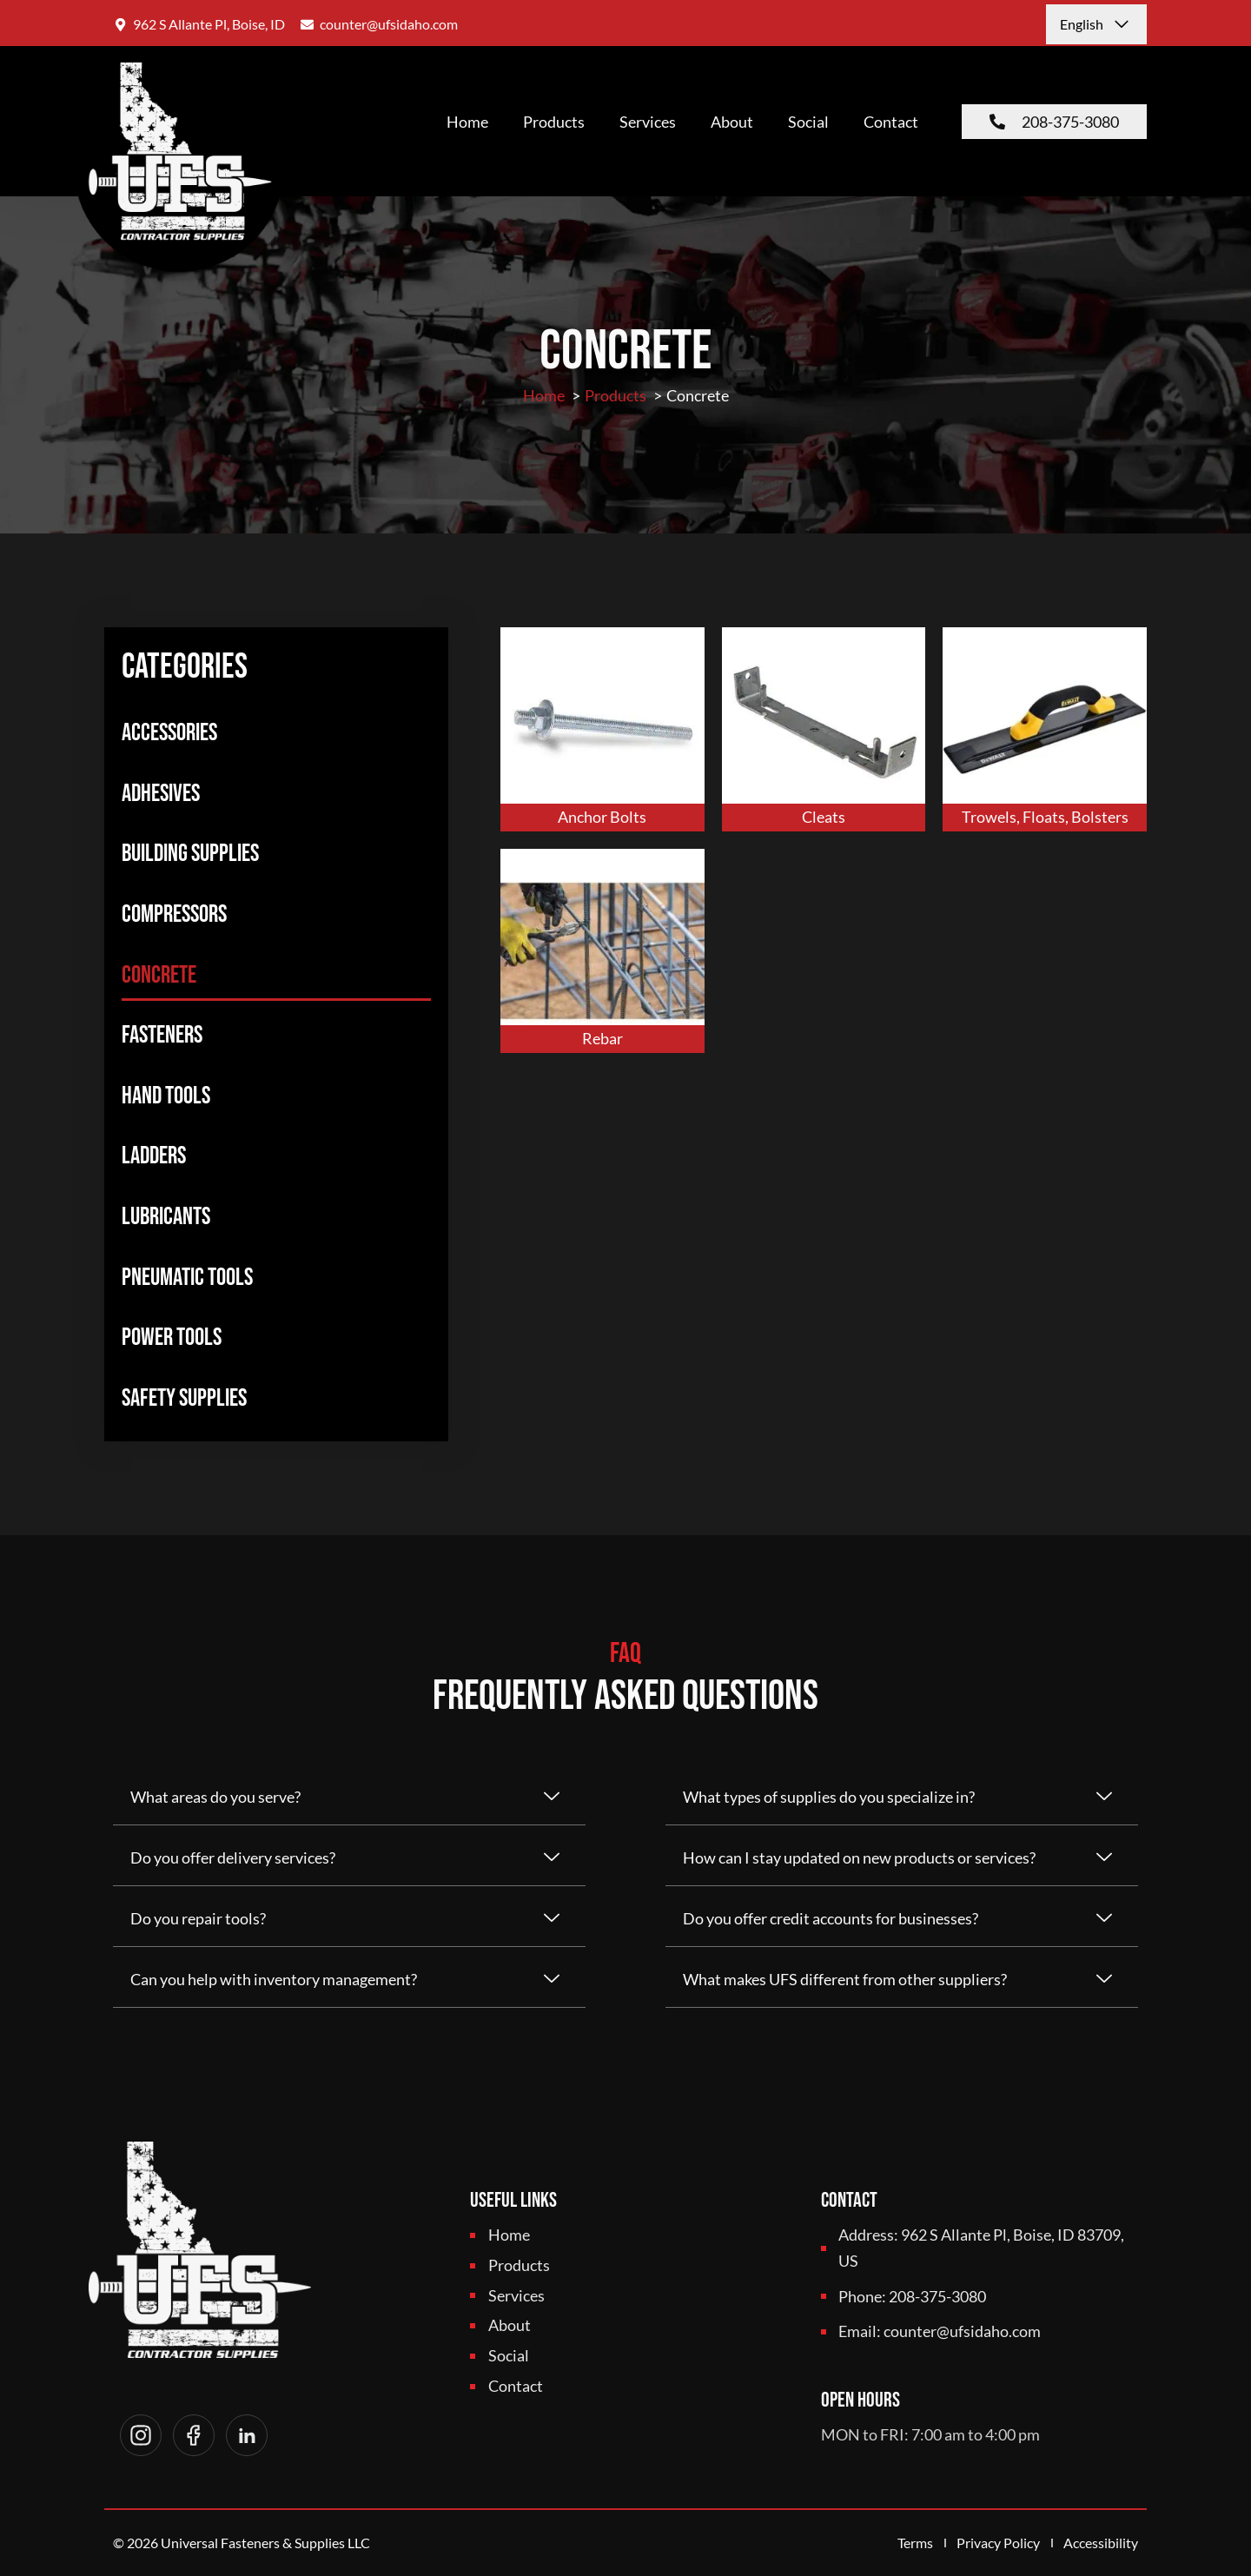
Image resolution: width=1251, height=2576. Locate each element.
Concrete (159, 975)
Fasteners (162, 1035)
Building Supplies (190, 853)
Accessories (169, 732)
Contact (891, 121)
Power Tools (172, 1337)
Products (554, 121)
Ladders (154, 1156)
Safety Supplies (184, 1398)
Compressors (174, 914)
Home (467, 121)
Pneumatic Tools (187, 1277)
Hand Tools (166, 1096)
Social (808, 121)
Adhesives (161, 793)
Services (647, 121)
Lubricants (166, 1216)
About (732, 121)
